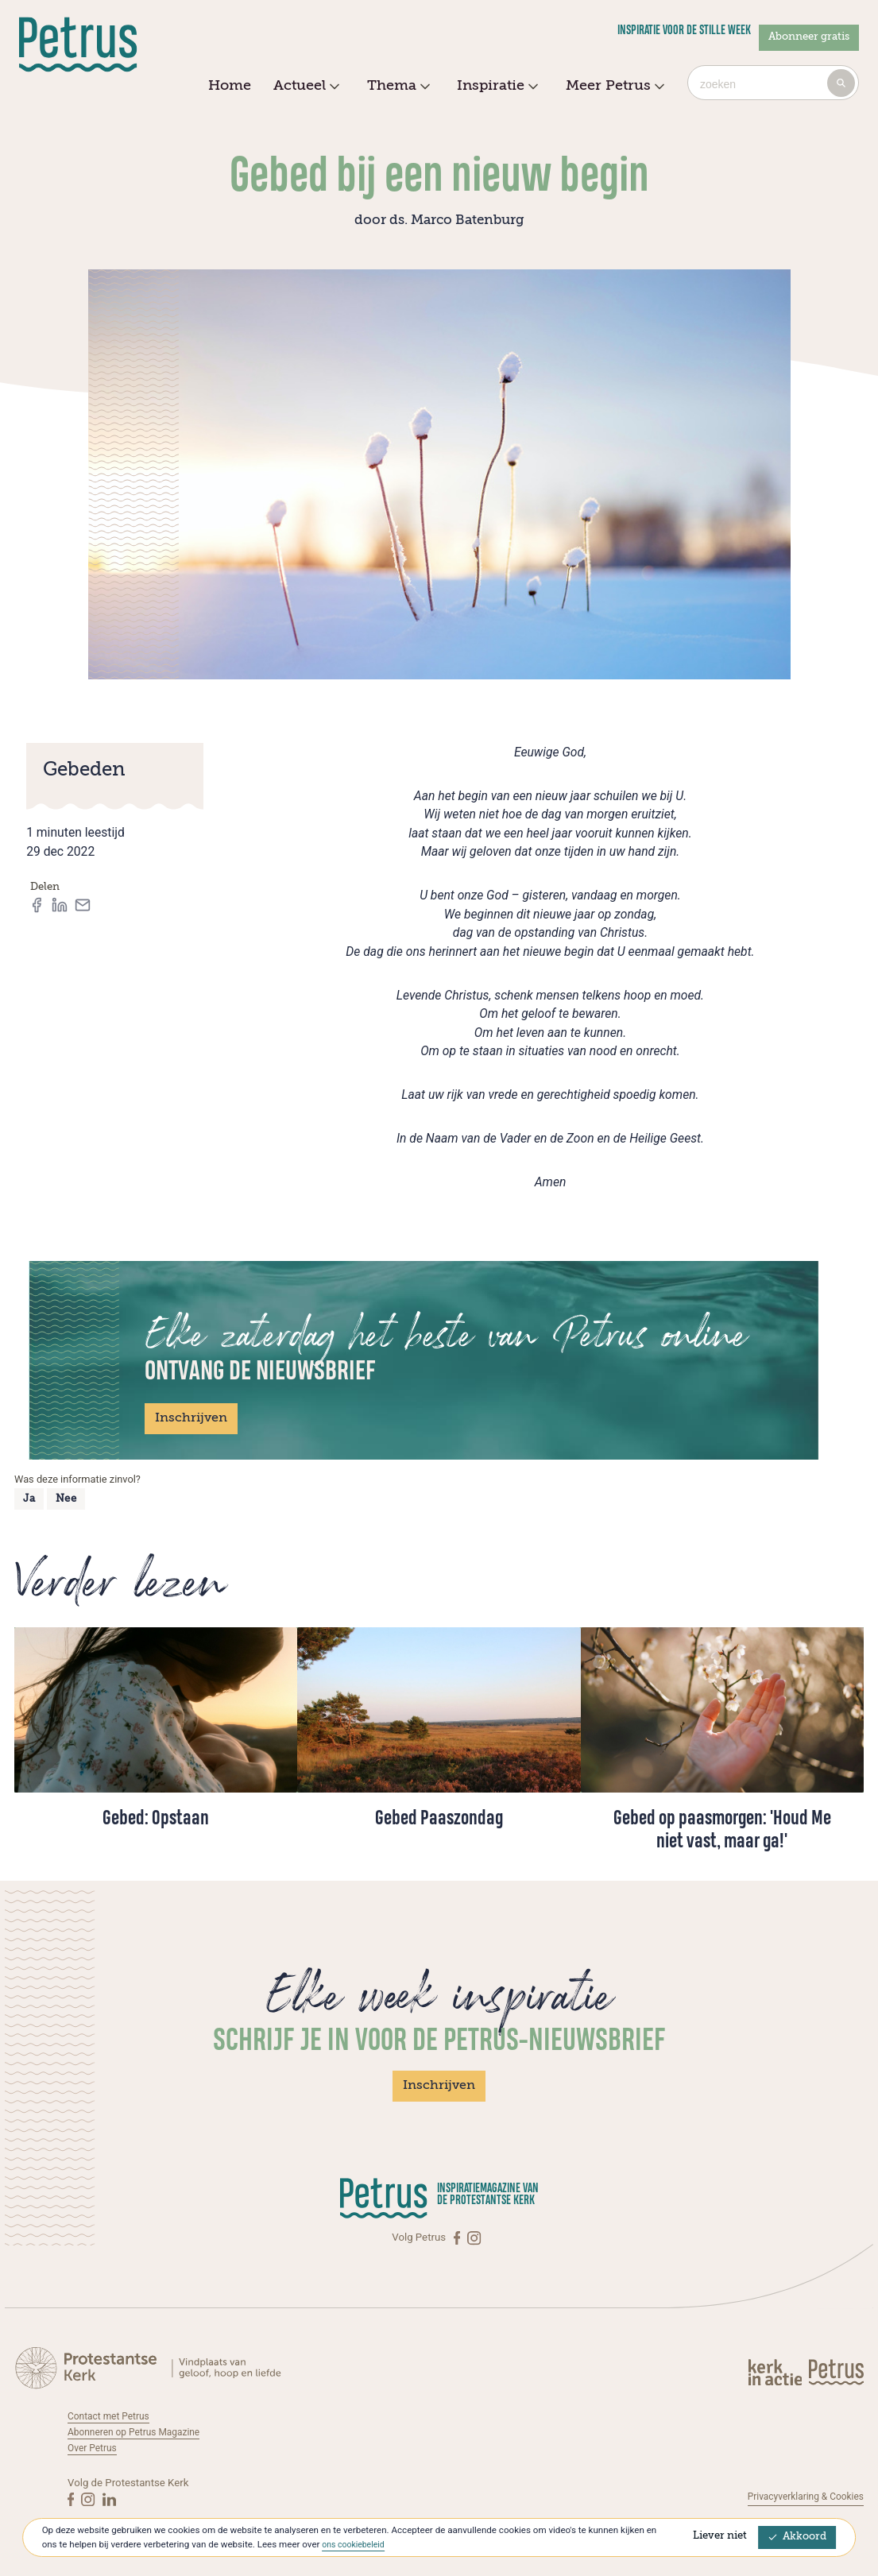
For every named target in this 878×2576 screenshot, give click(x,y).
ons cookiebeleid (356, 2544)
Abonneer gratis (808, 37)
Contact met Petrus (113, 2416)
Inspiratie (495, 87)
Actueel (304, 87)
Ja (29, 1499)
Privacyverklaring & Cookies (799, 2496)
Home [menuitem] (229, 86)
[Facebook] (458, 2237)
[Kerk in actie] (776, 2371)
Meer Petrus (613, 87)
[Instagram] (475, 2237)
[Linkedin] (109, 2498)
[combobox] (773, 82)
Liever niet (720, 2536)
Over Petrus (95, 2448)
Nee (66, 1499)
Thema (396, 87)
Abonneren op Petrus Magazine (141, 2432)
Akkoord (797, 2537)
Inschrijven (191, 1418)
